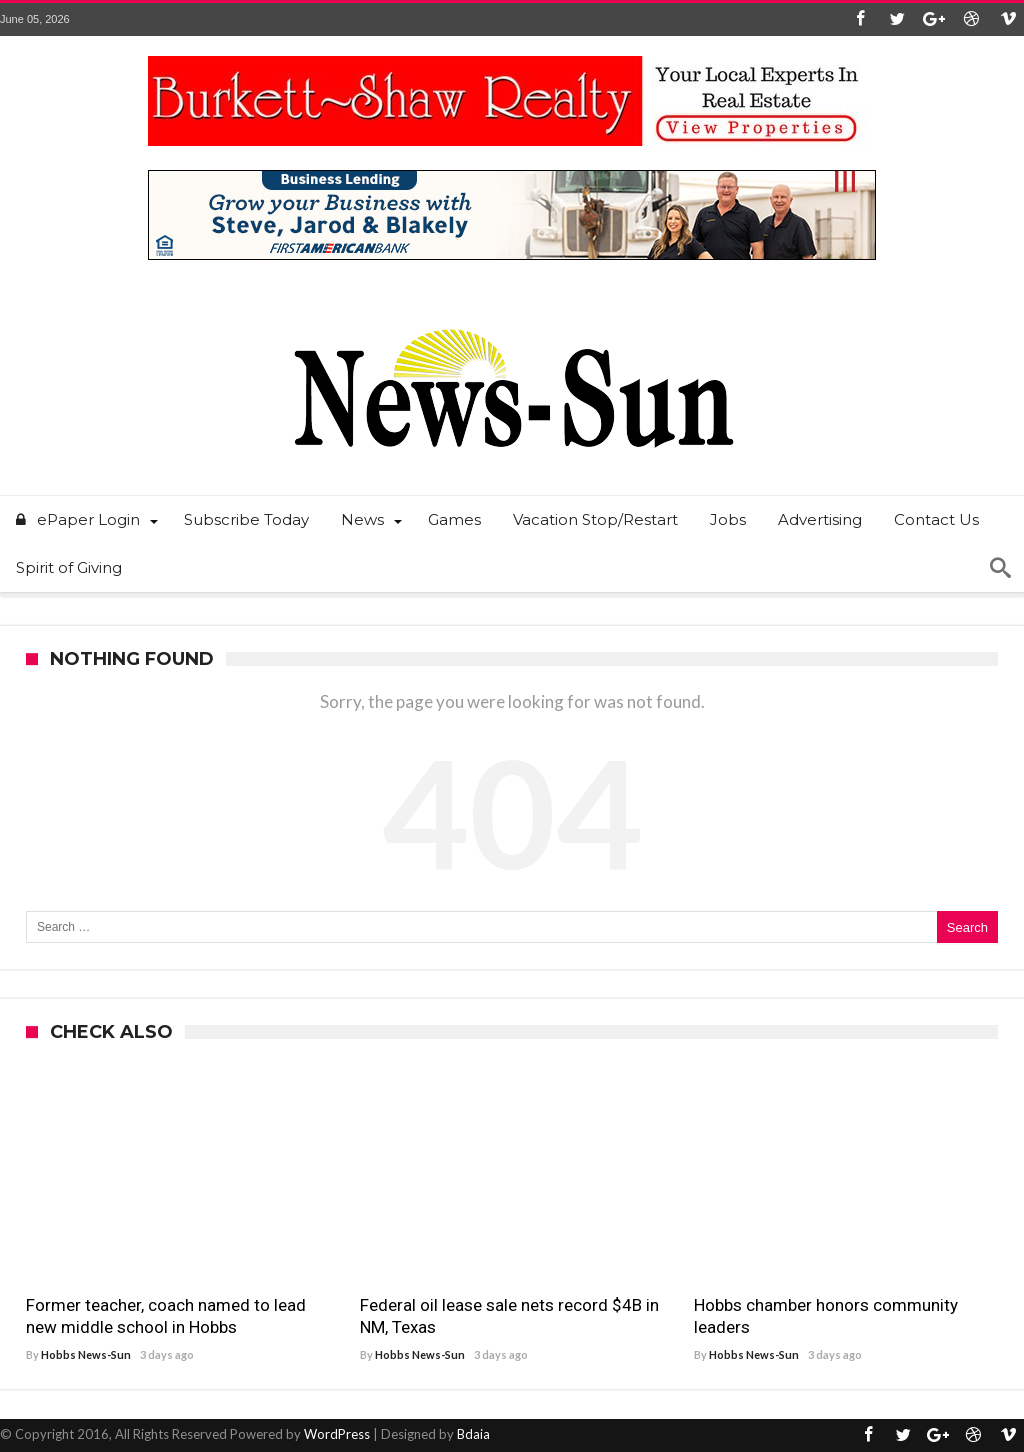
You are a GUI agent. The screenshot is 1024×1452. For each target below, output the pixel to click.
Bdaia (473, 1434)
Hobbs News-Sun (86, 1354)
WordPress (337, 1434)
